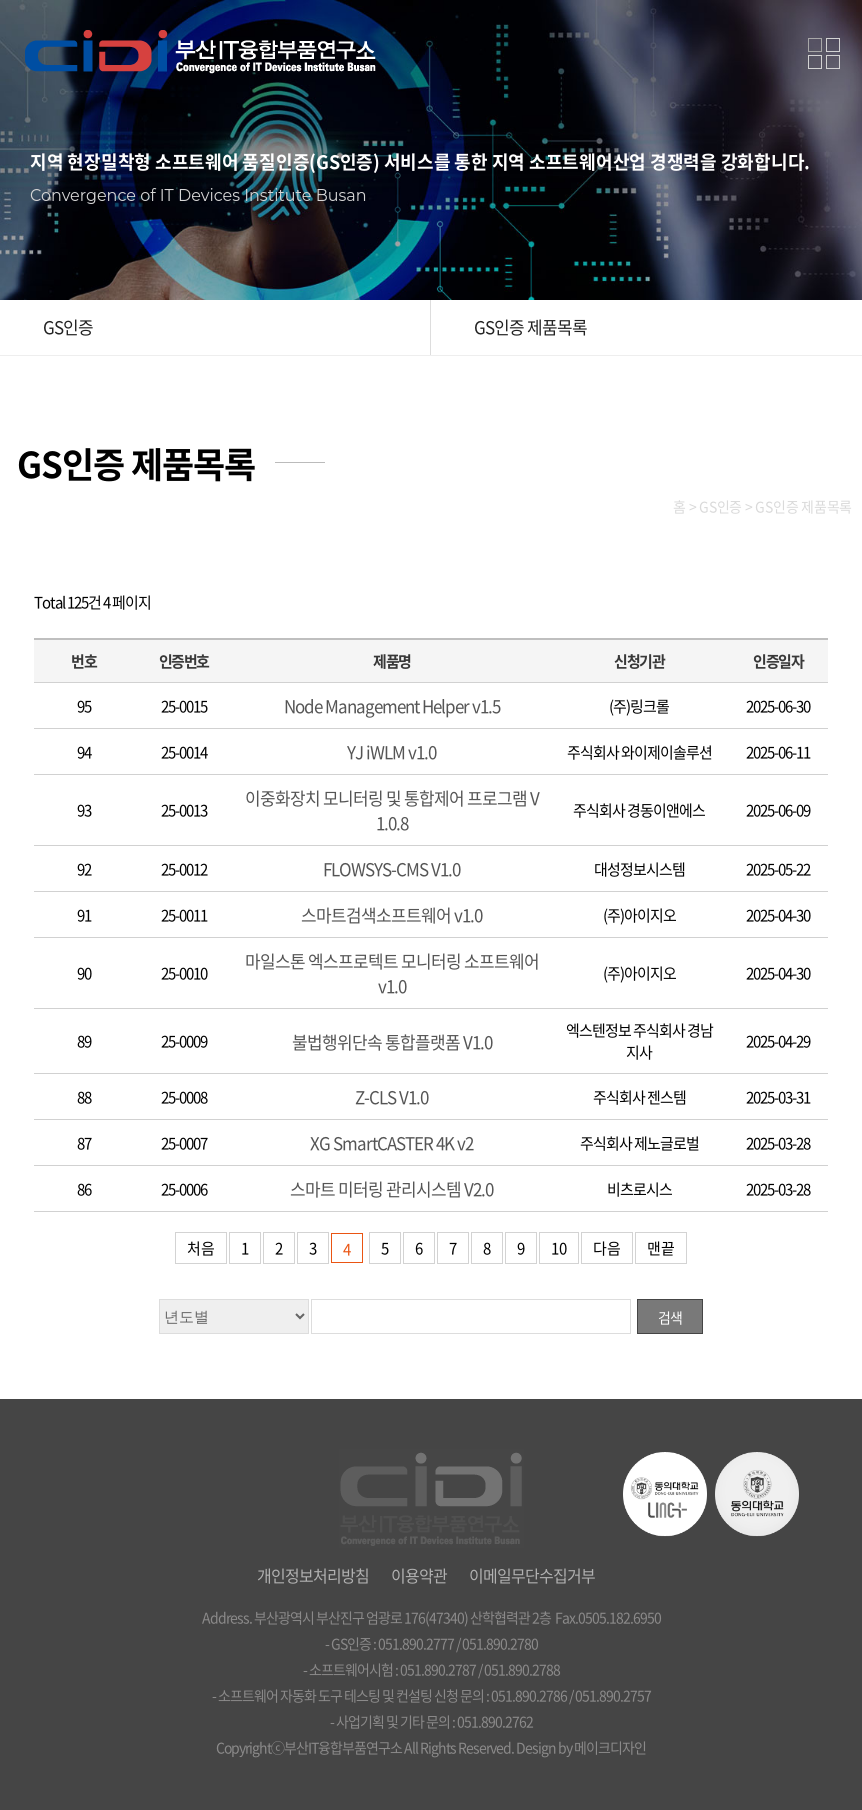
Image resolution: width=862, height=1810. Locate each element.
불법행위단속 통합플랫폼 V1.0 (392, 1041)
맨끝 (661, 1248)
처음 (201, 1248)
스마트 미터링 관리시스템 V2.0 (391, 1188)
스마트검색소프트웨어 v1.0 (391, 914)
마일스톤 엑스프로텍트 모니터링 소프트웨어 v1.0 (392, 973)
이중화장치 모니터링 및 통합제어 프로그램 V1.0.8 (392, 810)
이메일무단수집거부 (532, 1575)
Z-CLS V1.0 (391, 1096)
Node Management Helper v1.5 (392, 705)
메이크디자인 (610, 1747)
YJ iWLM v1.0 (391, 751)
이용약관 (419, 1575)
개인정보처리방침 (313, 1575)
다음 (607, 1248)
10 (559, 1248)
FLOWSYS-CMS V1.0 (391, 868)
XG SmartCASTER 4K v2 (391, 1142)
